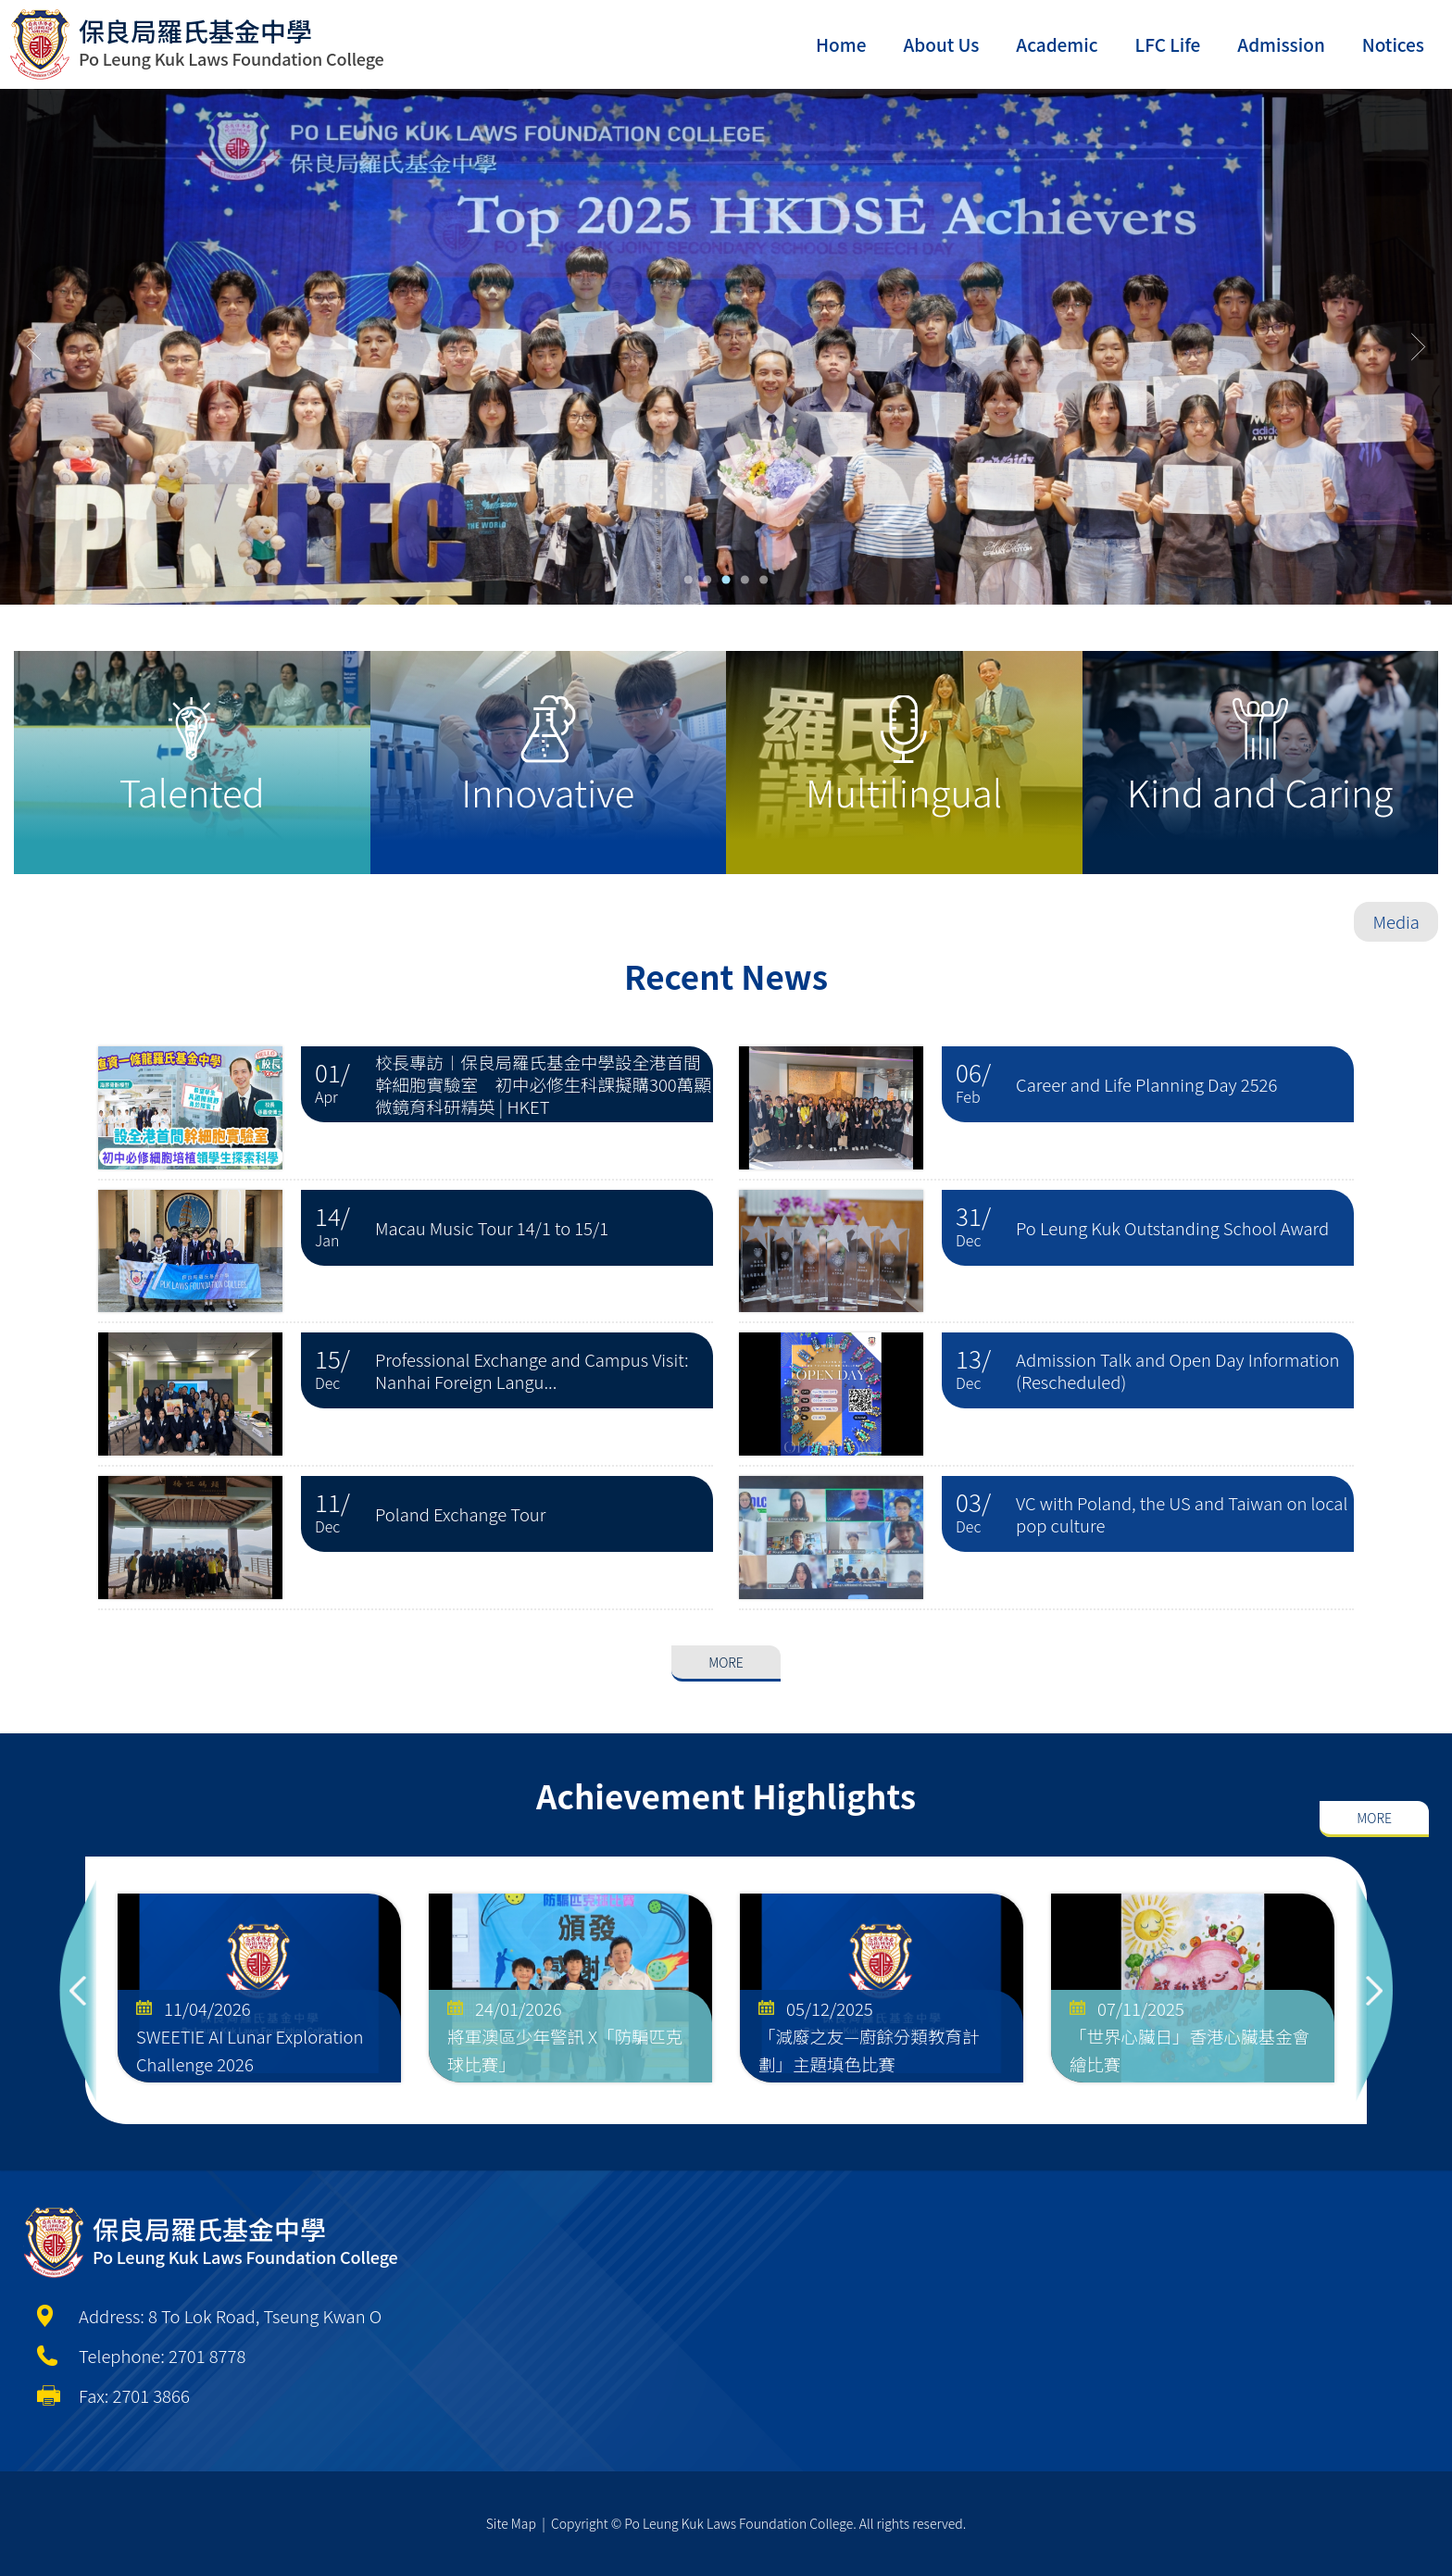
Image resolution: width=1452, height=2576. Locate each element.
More (725, 1619)
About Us (941, 43)
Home (841, 43)
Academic (1056, 43)
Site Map (511, 2523)
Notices (1393, 43)
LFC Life (1168, 43)
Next (1374, 1990)
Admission (1280, 43)
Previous (77, 1990)
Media (1396, 921)
